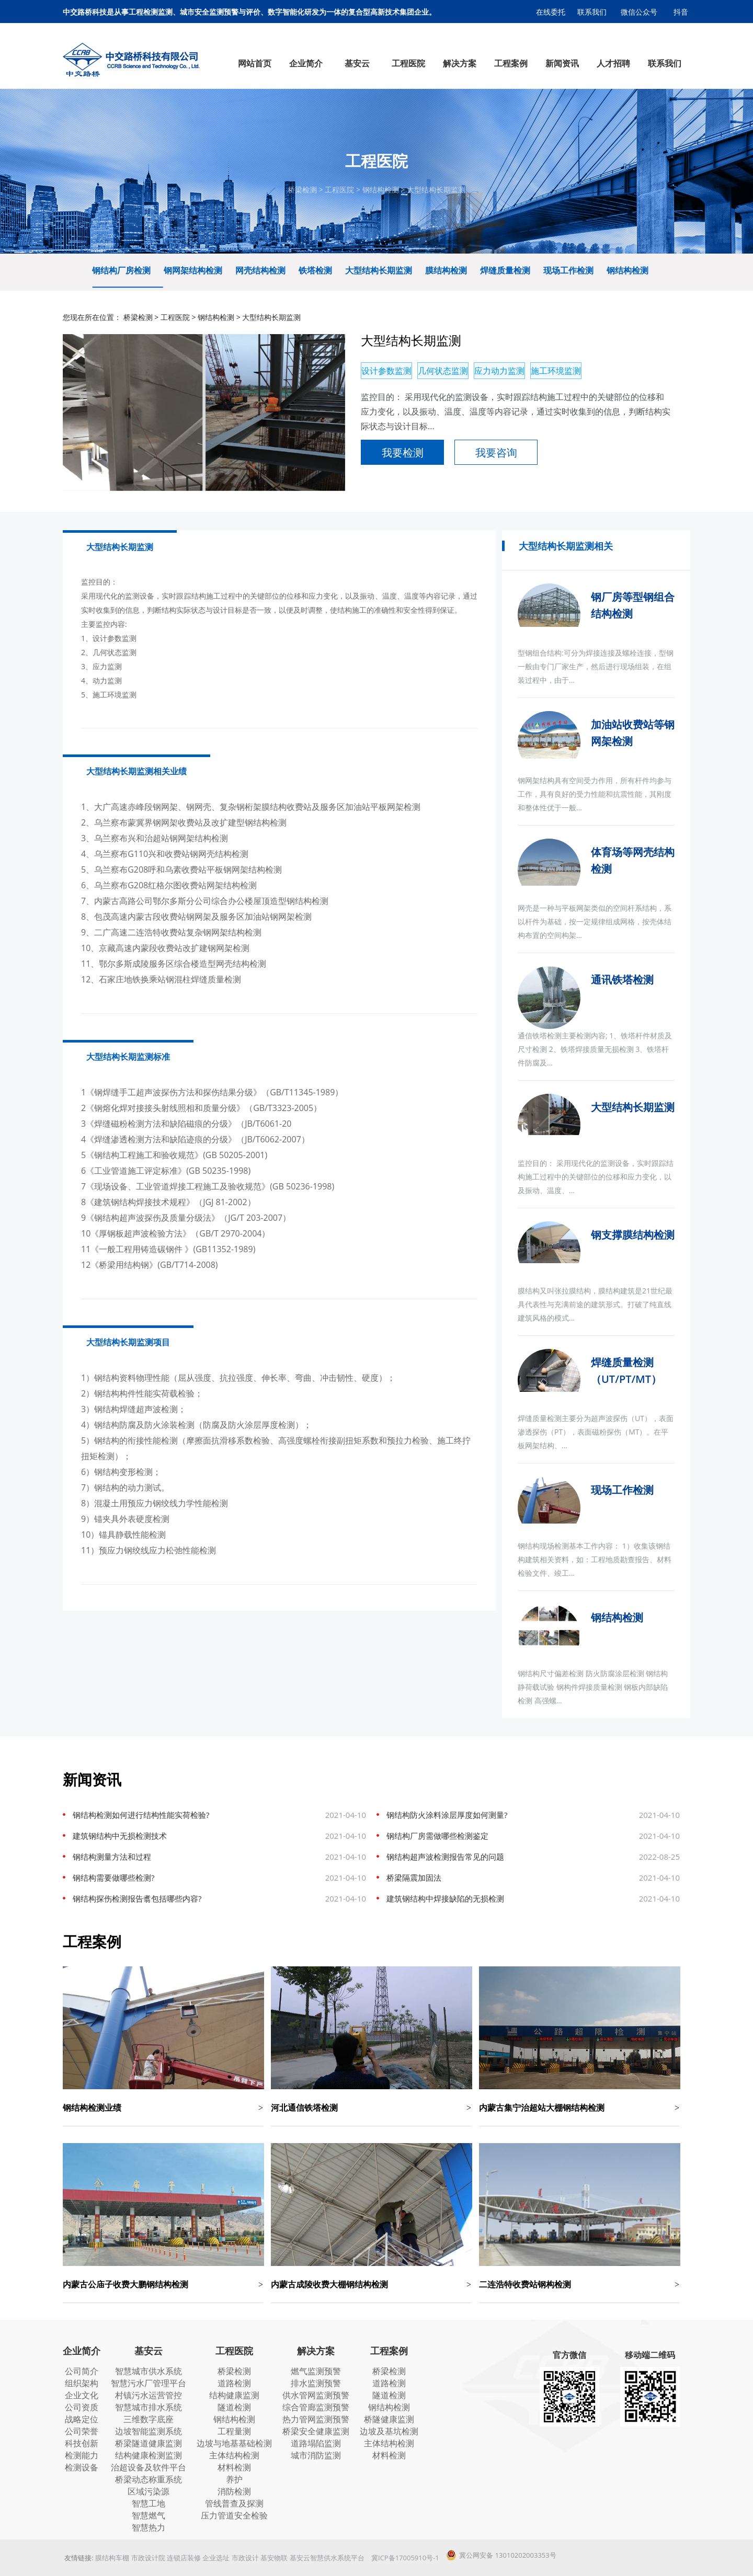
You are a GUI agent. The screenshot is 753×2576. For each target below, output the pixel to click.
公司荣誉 (81, 2431)
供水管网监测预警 (315, 2395)
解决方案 (316, 2350)
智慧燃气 (148, 2515)
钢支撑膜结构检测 (633, 1235)
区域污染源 (148, 2491)
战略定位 (81, 2419)
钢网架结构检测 (193, 270)
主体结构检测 (234, 2455)
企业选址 (216, 2557)
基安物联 (274, 2557)
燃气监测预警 (316, 2371)
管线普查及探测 (234, 2503)
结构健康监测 (234, 2395)
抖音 (681, 12)
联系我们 (592, 12)
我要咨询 (496, 452)
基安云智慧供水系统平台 (327, 2557)
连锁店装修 (184, 2557)
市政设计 (245, 2557)
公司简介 (81, 2371)
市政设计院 (148, 2557)
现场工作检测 (568, 270)
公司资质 (81, 2407)
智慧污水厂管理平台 (148, 2383)
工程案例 (389, 2350)
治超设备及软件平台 (148, 2467)
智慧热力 (148, 2527)
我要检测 (403, 452)
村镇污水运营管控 (148, 2395)
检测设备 (81, 2467)
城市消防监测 (316, 2455)
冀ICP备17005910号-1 (405, 2557)
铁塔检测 (315, 270)
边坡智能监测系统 (148, 2431)
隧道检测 (234, 2407)
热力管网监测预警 (315, 2419)
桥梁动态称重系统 (148, 2479)
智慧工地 (148, 2503)
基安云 (148, 2350)
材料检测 (234, 2467)
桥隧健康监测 (389, 2419)
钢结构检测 (380, 189)
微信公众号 (639, 12)
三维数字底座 (148, 2419)
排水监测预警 (316, 2383)
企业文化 (81, 2395)
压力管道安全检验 (234, 2515)
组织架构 (81, 2383)
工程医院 (339, 189)
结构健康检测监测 (148, 2455)
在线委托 (550, 12)
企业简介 (81, 2350)
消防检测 (234, 2491)
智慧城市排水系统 (148, 2407)
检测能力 (81, 2455)
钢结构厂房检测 (121, 270)
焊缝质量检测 (505, 270)
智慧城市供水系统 (148, 2371)
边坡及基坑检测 (389, 2431)
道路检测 (234, 2383)
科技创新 (81, 2443)
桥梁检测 (302, 189)
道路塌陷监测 (316, 2443)
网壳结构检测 (260, 270)
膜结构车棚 (112, 2557)
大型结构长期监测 (436, 189)
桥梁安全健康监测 (315, 2431)
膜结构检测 (446, 270)
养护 (234, 2479)
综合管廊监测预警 (315, 2407)
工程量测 (234, 2431)
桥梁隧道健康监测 (148, 2443)
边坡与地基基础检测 (234, 2443)
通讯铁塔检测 (622, 979)
